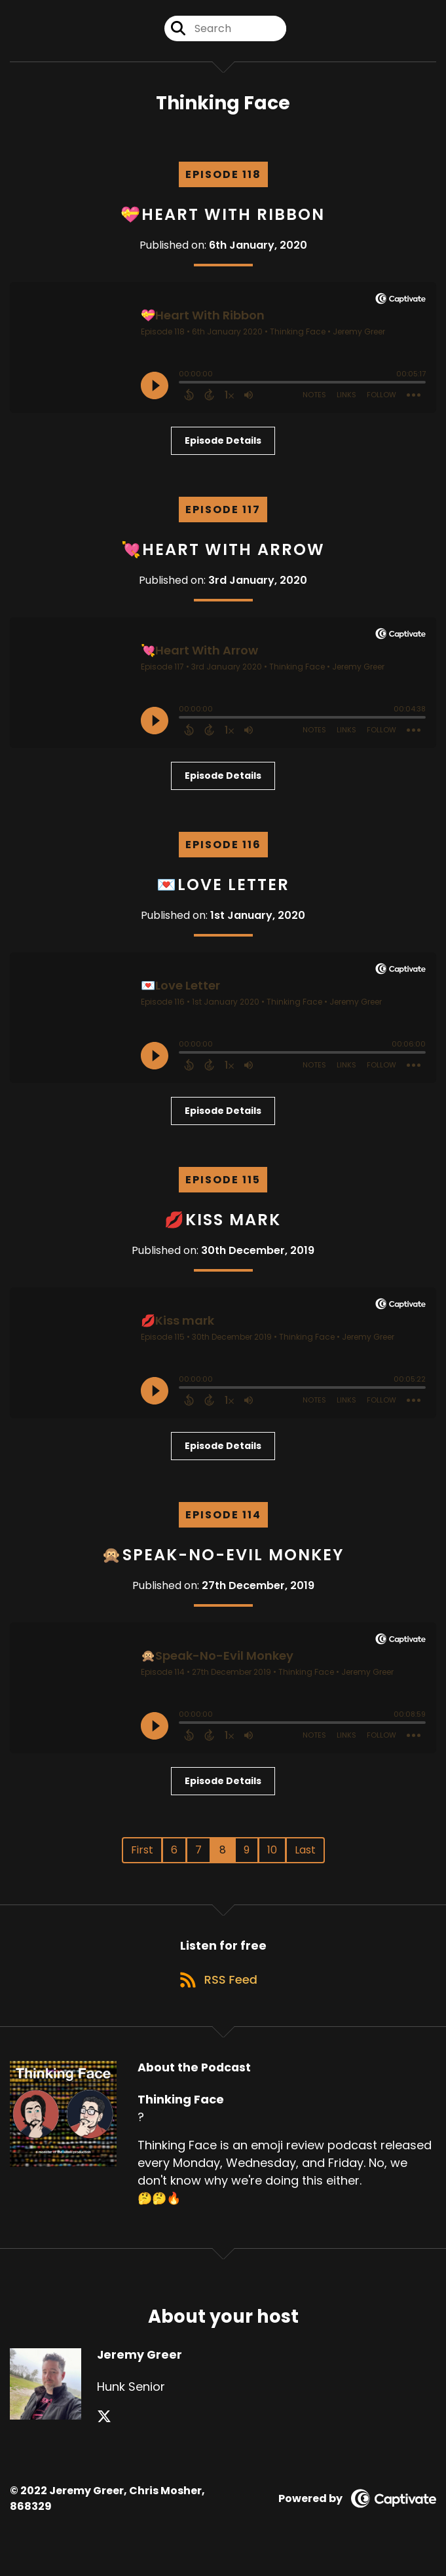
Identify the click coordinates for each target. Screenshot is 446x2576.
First (142, 1857)
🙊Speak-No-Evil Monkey (223, 1562)
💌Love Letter (223, 892)
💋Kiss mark (222, 1227)
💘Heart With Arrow (223, 557)
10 (272, 1857)
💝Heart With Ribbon (223, 222)
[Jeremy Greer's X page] (104, 2434)
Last (305, 1857)
